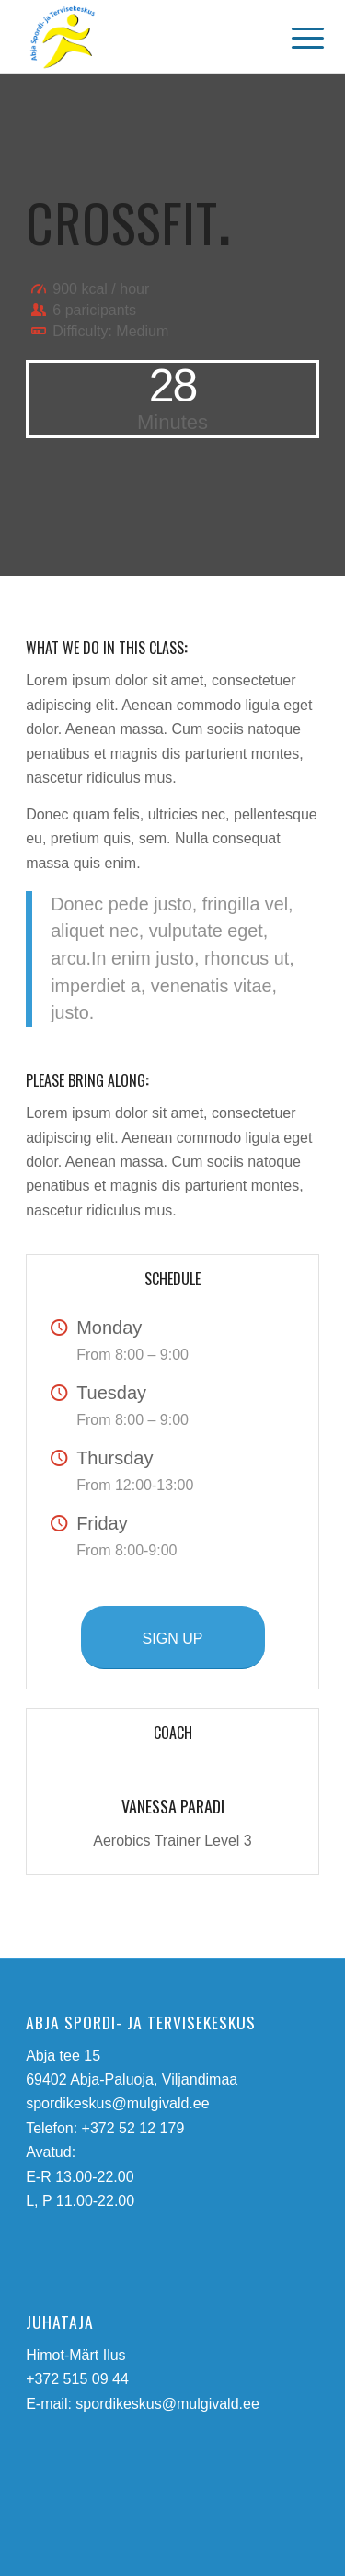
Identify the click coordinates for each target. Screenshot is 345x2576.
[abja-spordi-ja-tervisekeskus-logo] (143, 36)
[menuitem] (293, 38)
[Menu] (293, 38)
